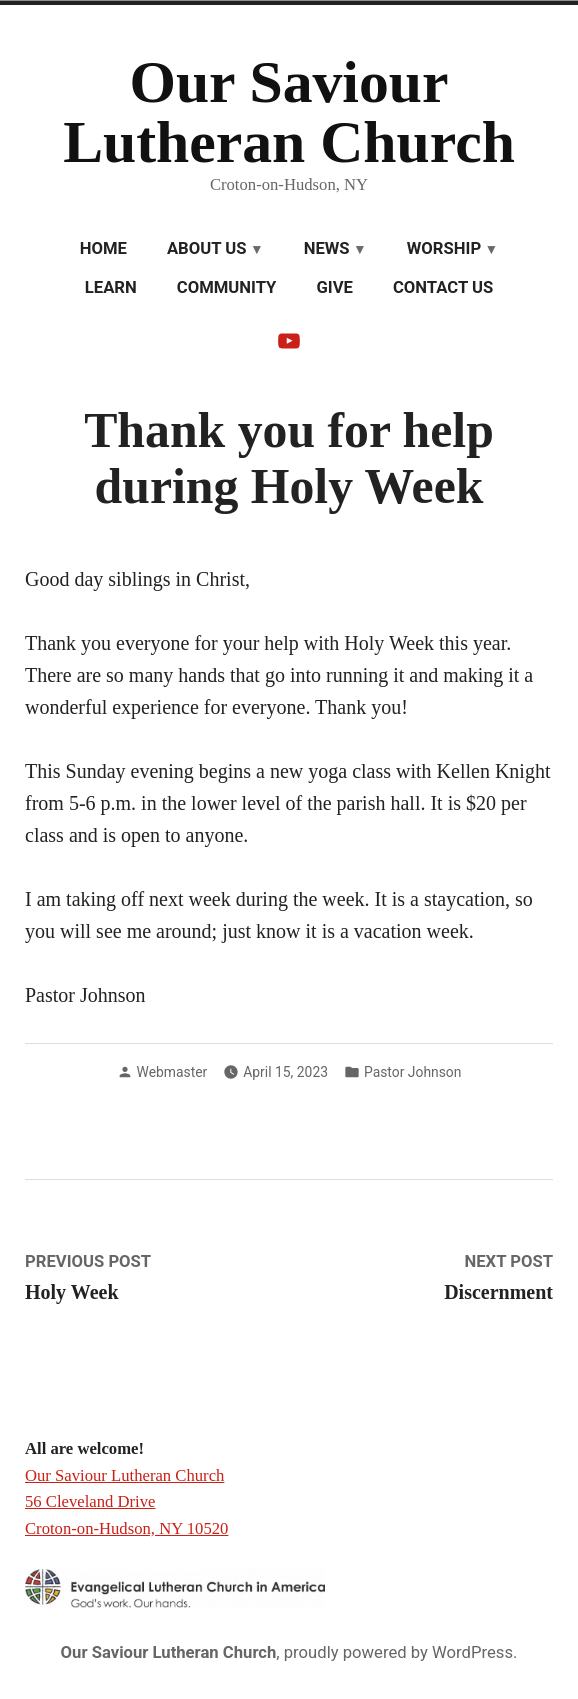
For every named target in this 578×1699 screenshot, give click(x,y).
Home (103, 248)
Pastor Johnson (412, 1072)
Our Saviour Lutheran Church (289, 112)
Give (334, 287)
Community (227, 287)
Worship (444, 248)
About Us (207, 248)
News (327, 248)
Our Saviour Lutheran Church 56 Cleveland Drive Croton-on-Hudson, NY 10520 (126, 1502)
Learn (111, 287)
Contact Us (443, 287)
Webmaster (172, 1072)
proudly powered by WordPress (398, 1652)
